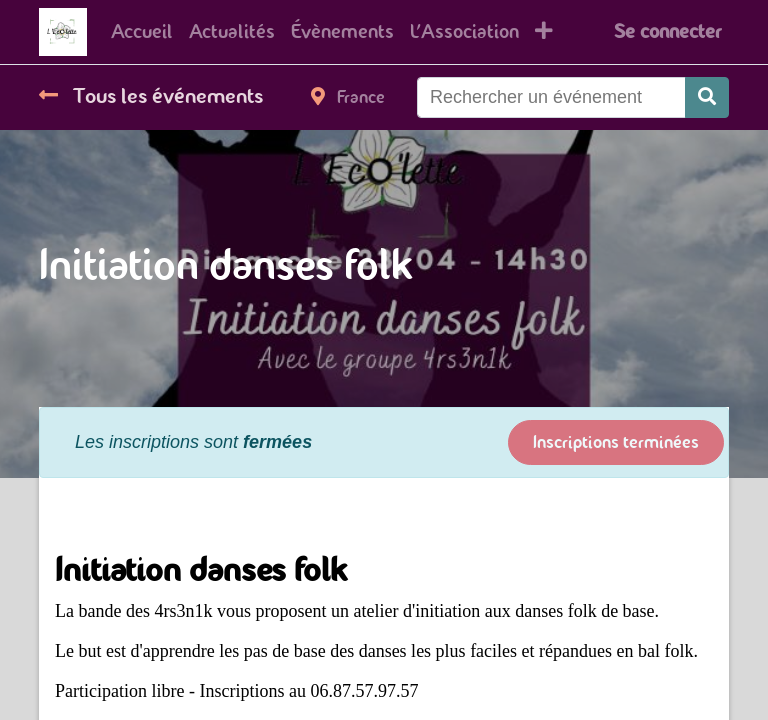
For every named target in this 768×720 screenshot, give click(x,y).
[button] (544, 32)
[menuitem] (142, 32)
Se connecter (667, 31)
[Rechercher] (707, 97)
